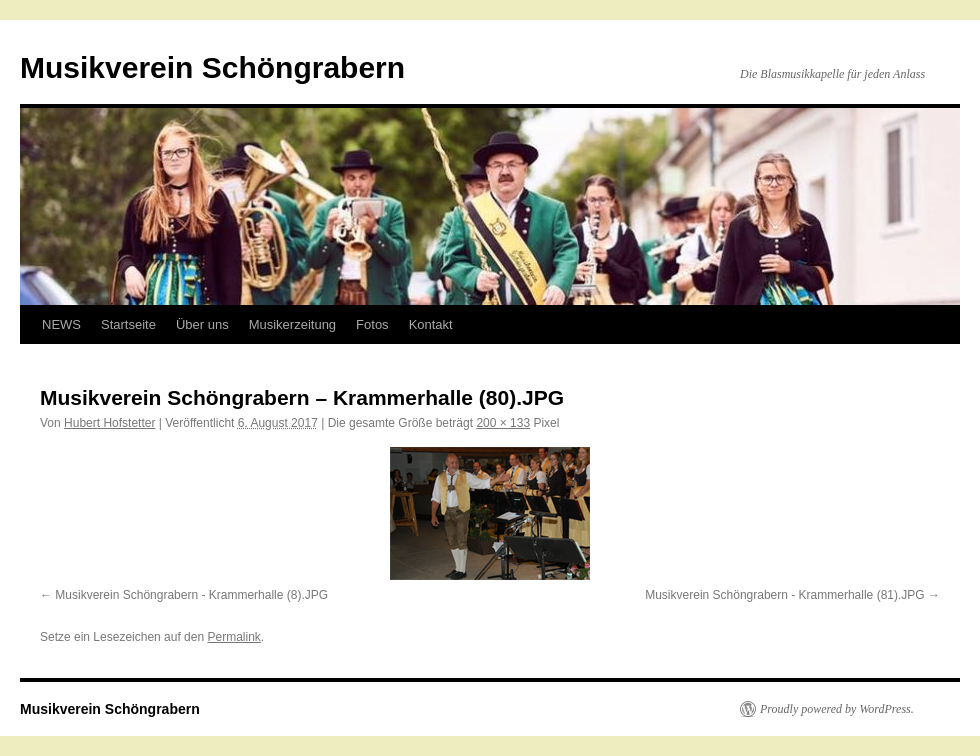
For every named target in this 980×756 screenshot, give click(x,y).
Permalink (233, 637)
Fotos (372, 324)
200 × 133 (503, 423)
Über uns (202, 324)
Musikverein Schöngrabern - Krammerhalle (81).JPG (784, 595)
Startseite (128, 324)
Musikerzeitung (292, 324)
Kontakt (431, 324)
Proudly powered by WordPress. (837, 709)
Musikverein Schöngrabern (212, 67)
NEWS (61, 324)
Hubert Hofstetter (109, 423)
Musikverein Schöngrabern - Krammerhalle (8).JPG (191, 595)
